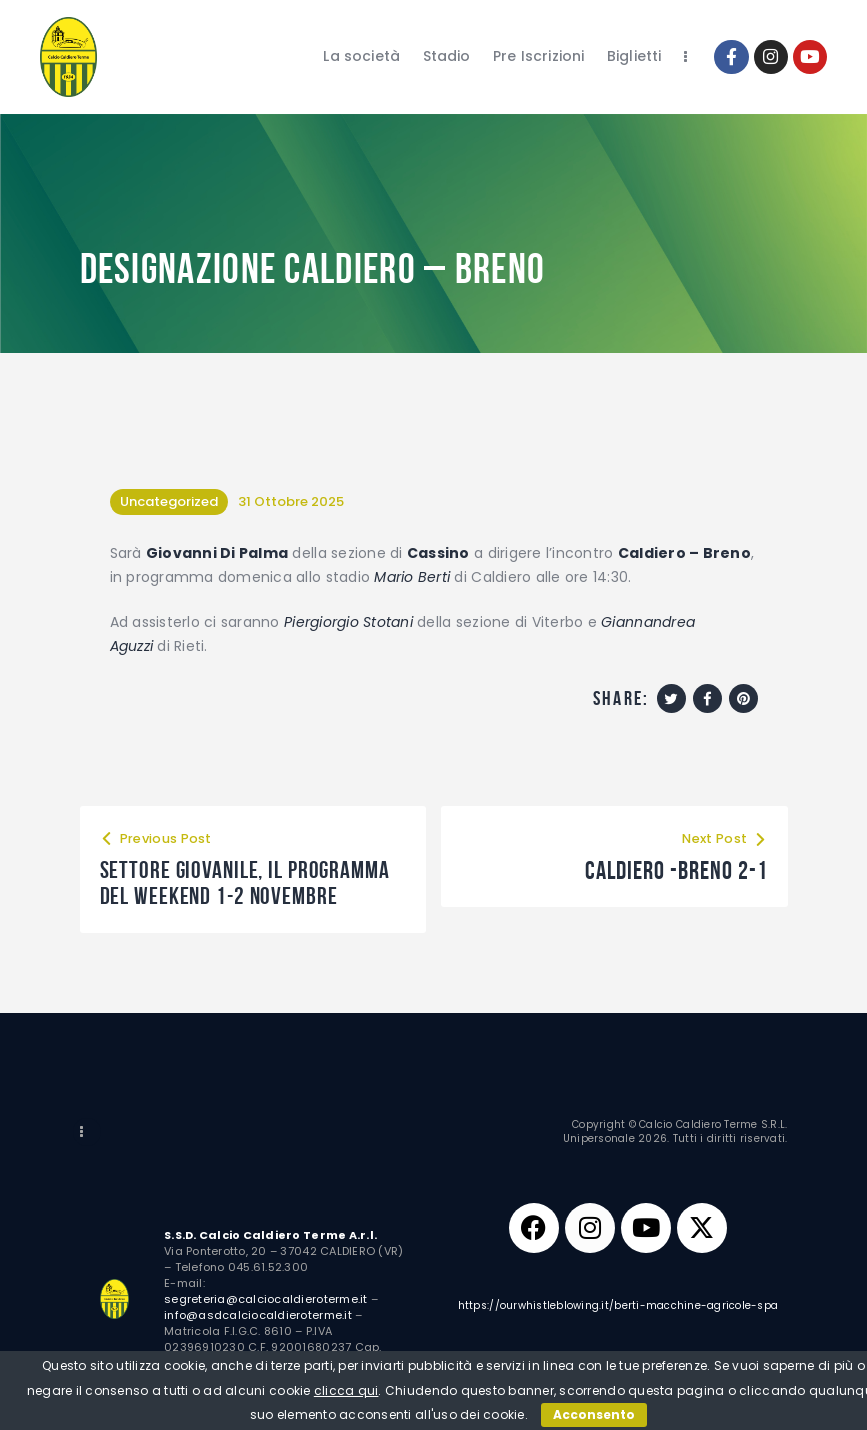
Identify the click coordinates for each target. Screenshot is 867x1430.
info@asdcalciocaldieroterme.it (258, 1317)
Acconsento (594, 1414)
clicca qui (346, 1390)
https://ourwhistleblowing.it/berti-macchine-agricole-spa (618, 1308)
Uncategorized (169, 501)
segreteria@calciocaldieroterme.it (266, 1301)
